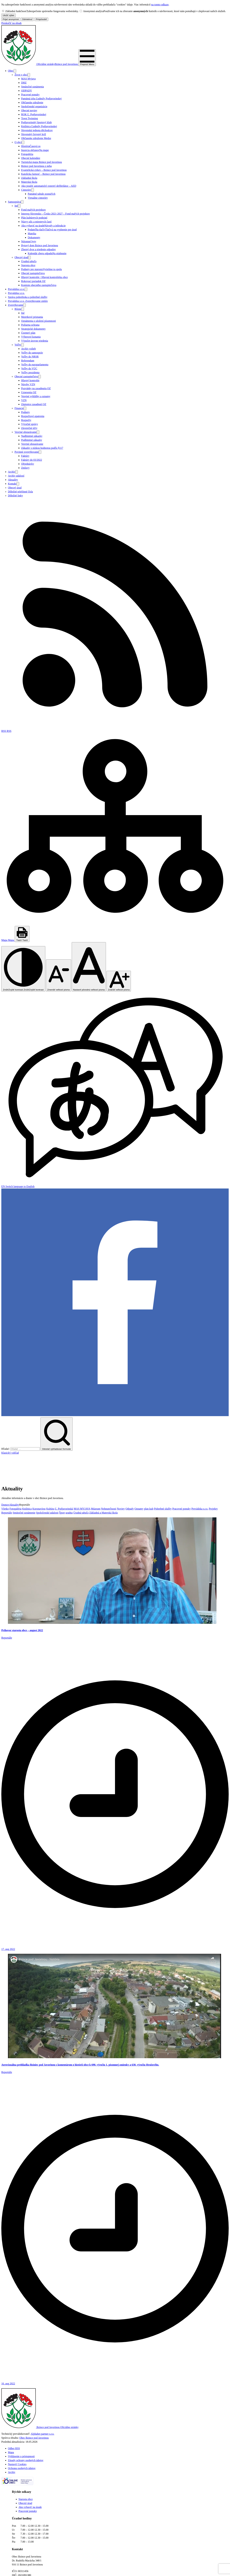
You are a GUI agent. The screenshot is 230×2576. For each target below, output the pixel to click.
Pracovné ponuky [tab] (181, 1482)
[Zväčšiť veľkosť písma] (119, 981)
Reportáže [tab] (6, 1486)
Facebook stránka (21, 2570)
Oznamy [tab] (138, 1482)
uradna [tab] (69, 1486)
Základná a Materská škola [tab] (103, 1486)
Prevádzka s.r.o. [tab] (199, 1482)
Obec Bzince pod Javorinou (34, 2411)
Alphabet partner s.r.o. (42, 2407)
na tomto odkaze (160, 4)
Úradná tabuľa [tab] (81, 1486)
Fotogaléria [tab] (15, 1482)
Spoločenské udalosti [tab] (47, 1486)
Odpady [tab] (129, 1482)
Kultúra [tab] (50, 1482)
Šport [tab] (62, 1486)
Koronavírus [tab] (39, 1482)
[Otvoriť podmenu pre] (15, 71)
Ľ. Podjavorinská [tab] (64, 1482)
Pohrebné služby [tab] (163, 1482)
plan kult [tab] (148, 1482)
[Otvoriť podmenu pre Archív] (16, 472)
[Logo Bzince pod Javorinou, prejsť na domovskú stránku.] (39, 64)
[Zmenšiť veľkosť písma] (58, 975)
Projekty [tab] (213, 1482)
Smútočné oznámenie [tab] (24, 1486)
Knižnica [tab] (27, 1482)
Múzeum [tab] (95, 1482)
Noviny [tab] (121, 1482)
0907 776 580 (19, 2562)
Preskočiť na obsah (11, 23)
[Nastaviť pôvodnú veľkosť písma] (89, 966)
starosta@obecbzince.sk (24, 2566)
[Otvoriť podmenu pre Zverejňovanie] (24, 305)
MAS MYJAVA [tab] (82, 1482)
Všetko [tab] (5, 1482)
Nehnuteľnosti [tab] (108, 1482)
